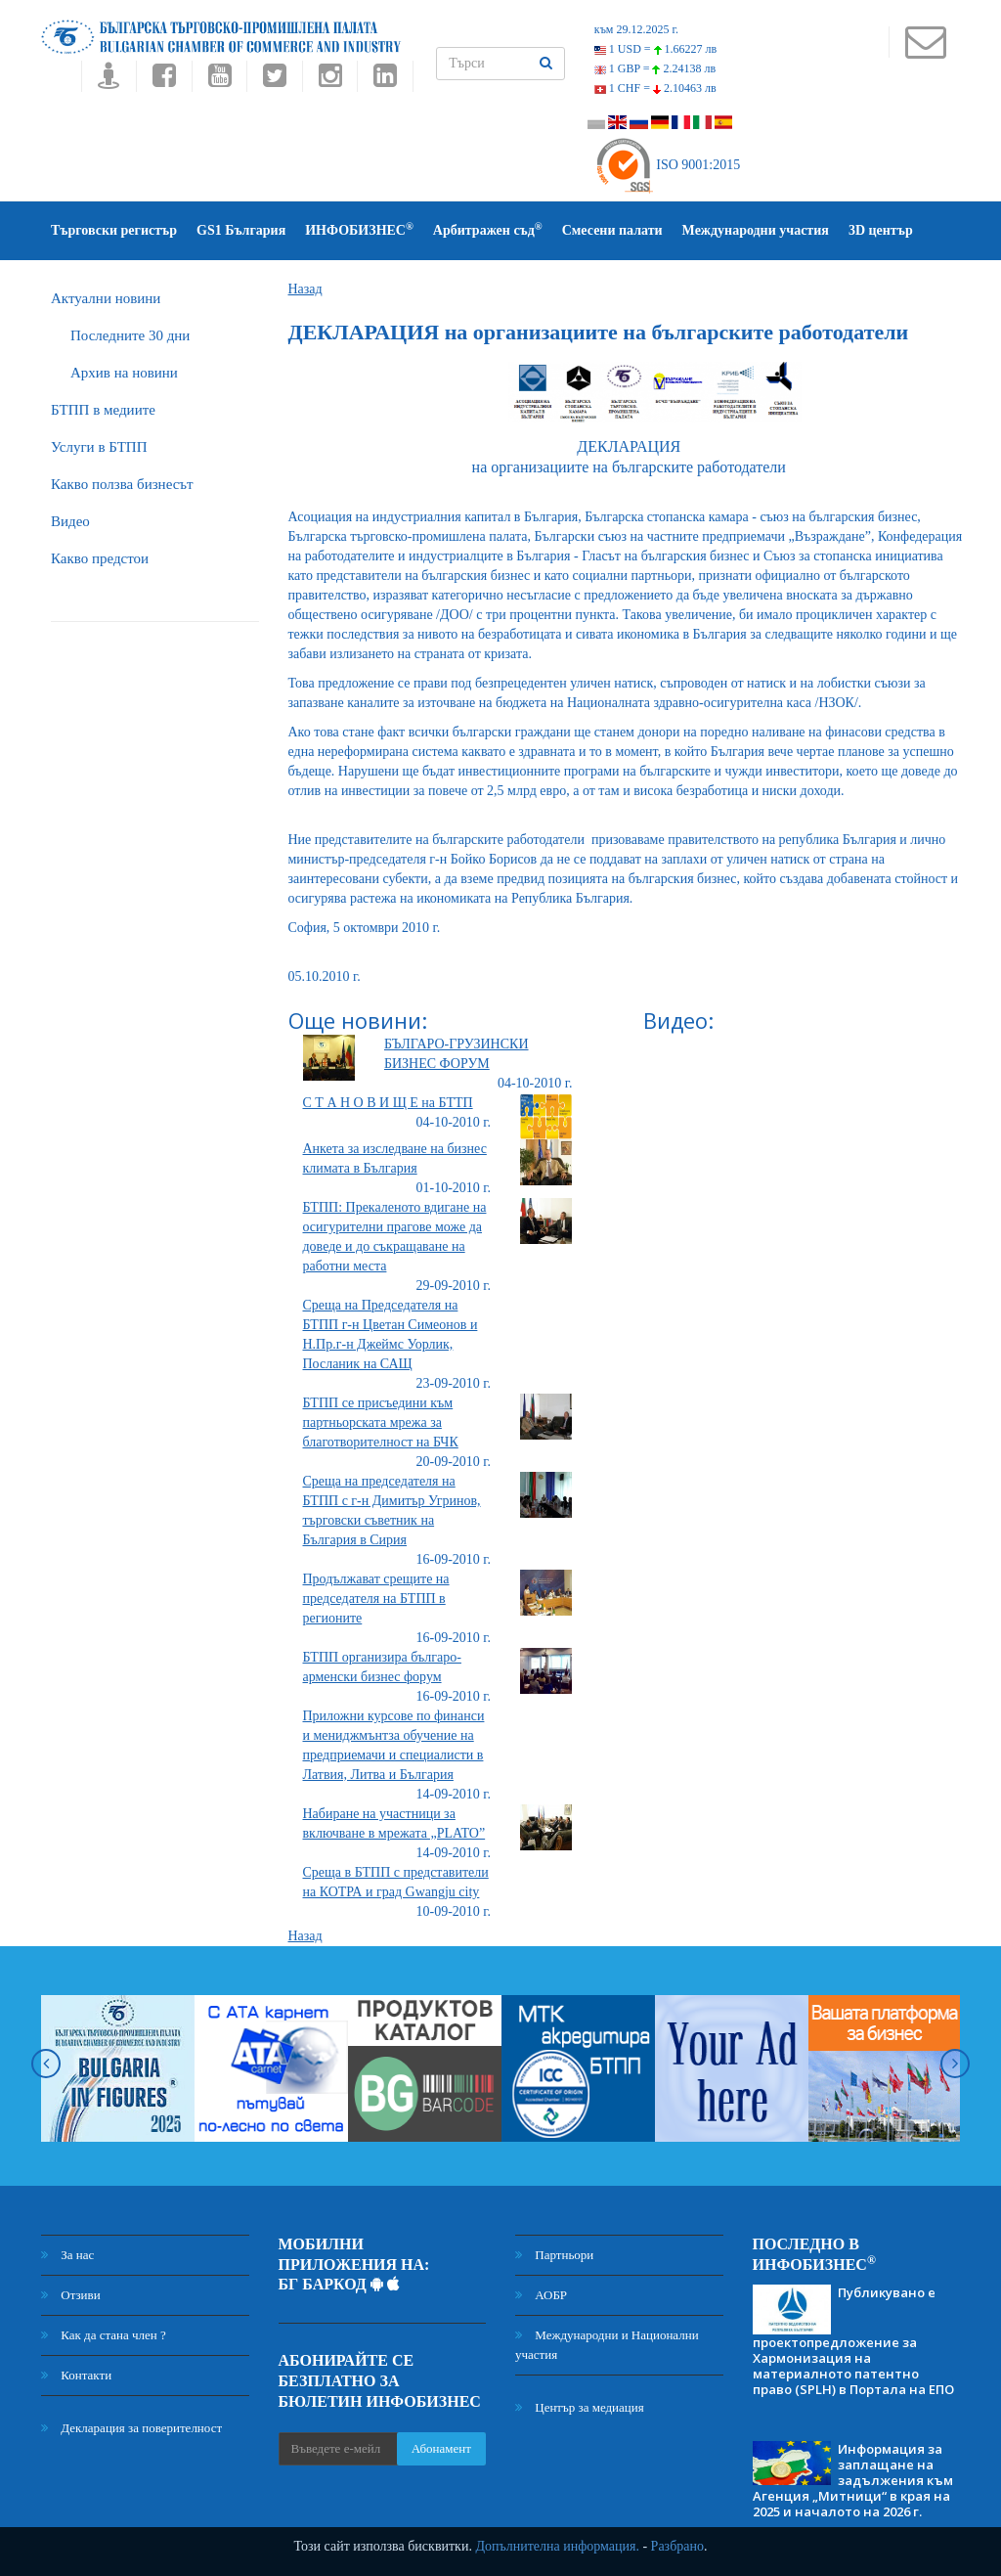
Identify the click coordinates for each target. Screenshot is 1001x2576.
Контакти (76, 2375)
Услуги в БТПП (99, 447)
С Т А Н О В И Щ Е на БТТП (388, 1102)
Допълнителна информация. (557, 2546)
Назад (305, 289)
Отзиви (71, 2294)
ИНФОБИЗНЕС (359, 229)
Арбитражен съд (488, 229)
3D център (881, 230)
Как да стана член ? (103, 2335)
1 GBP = (655, 68)
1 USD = (655, 49)
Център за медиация (579, 2407)
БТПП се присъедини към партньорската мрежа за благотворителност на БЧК (380, 1422)
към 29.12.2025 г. (636, 29)
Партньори (554, 2254)
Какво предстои (100, 558)
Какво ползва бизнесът (122, 484)
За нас (67, 2254)
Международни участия (755, 230)
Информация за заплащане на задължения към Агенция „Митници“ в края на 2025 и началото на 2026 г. (853, 2480)
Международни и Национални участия (607, 2345)
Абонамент (441, 2448)
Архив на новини (124, 372)
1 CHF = (655, 88)
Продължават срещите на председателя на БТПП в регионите (376, 1598)
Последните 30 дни (130, 335)
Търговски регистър (114, 230)
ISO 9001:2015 (667, 164)
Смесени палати (612, 230)
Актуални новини (105, 298)
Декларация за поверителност (131, 2428)
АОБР (541, 2294)
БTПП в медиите (103, 410)
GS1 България (240, 230)
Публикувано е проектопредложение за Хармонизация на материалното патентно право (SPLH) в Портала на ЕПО (853, 2340)
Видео (70, 521)
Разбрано (677, 2546)
